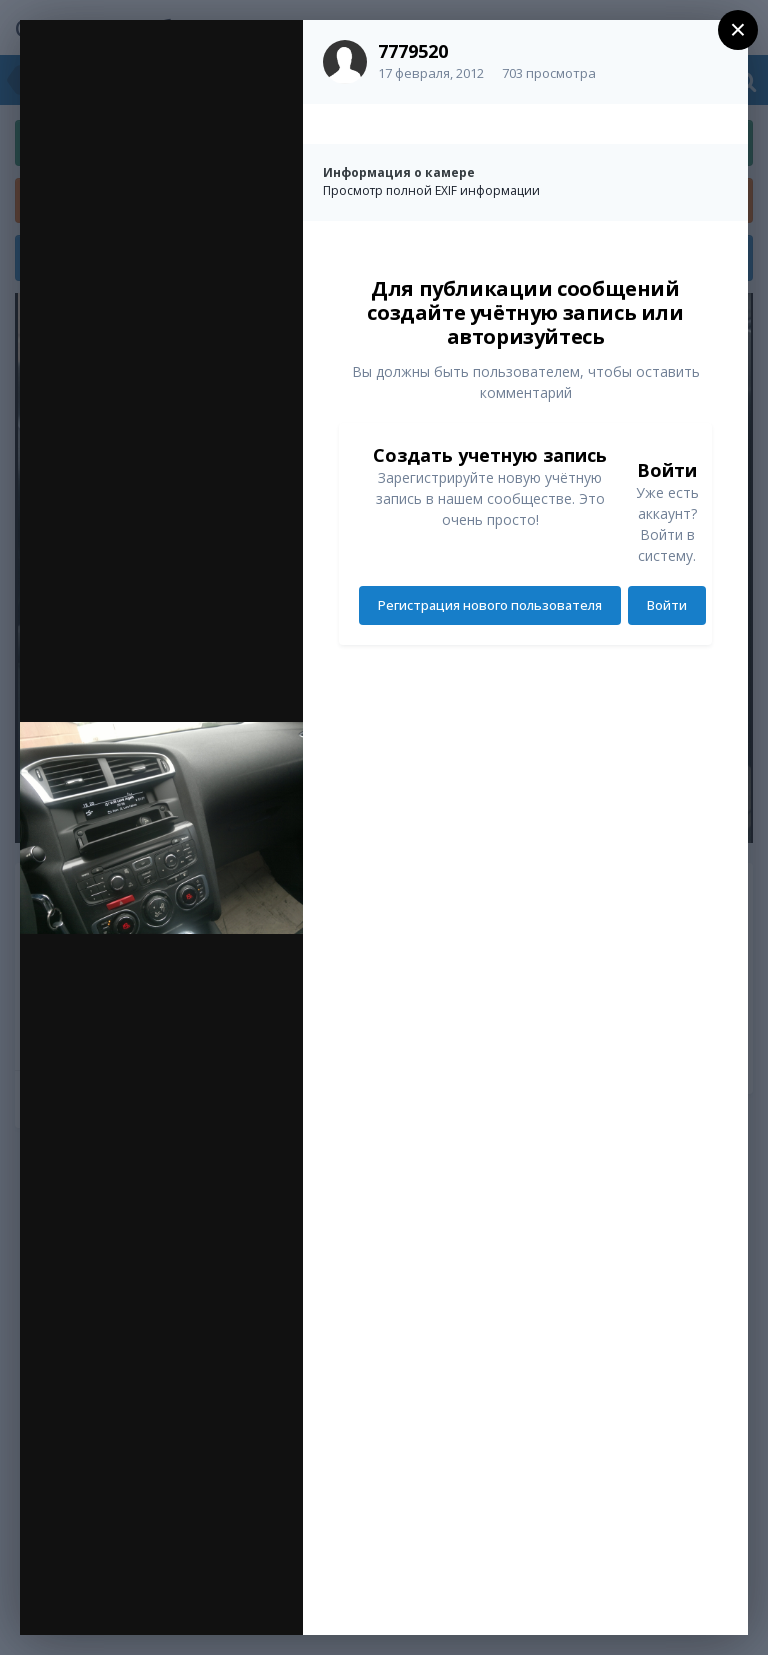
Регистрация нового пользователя (490, 605)
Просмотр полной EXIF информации (431, 190)
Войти (667, 605)
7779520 (413, 51)
